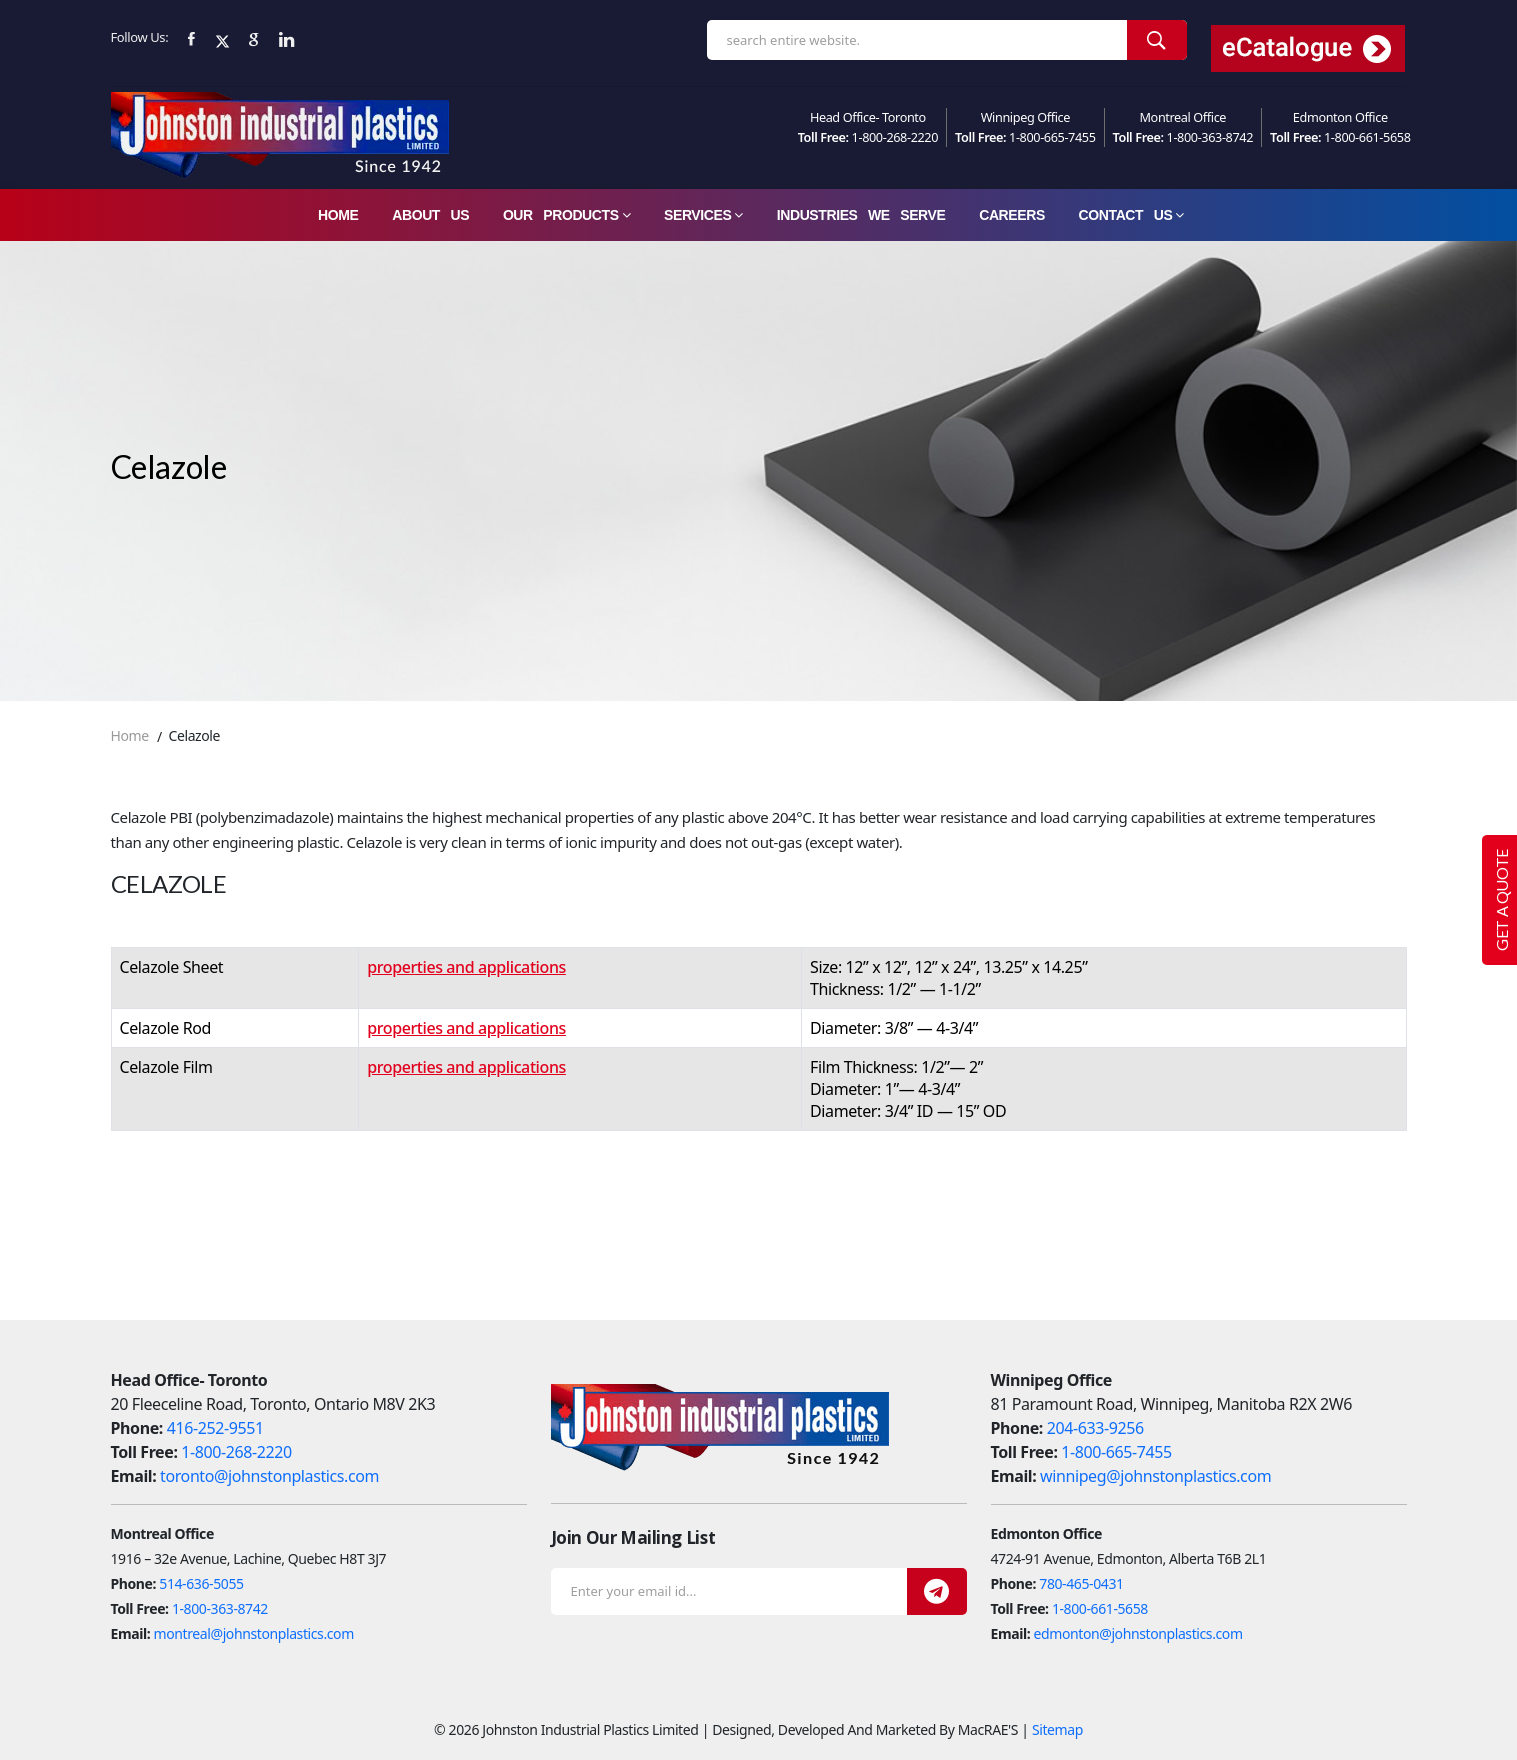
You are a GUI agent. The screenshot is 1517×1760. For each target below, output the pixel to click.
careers (1012, 215)
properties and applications (466, 967)
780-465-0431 (1081, 1583)
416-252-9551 (215, 1428)
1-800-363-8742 (1210, 137)
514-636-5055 (201, 1583)
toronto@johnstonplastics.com (269, 1476)
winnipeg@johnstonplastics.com (1155, 1476)
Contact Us (1131, 215)
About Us (430, 215)
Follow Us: (140, 37)
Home (338, 215)
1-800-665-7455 (1052, 137)
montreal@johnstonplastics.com (254, 1633)
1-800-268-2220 (895, 137)
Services (703, 215)
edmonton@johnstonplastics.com (1138, 1633)
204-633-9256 (1095, 1428)
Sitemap (1057, 1729)
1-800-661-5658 (1367, 137)
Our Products (566, 215)
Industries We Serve (861, 215)
